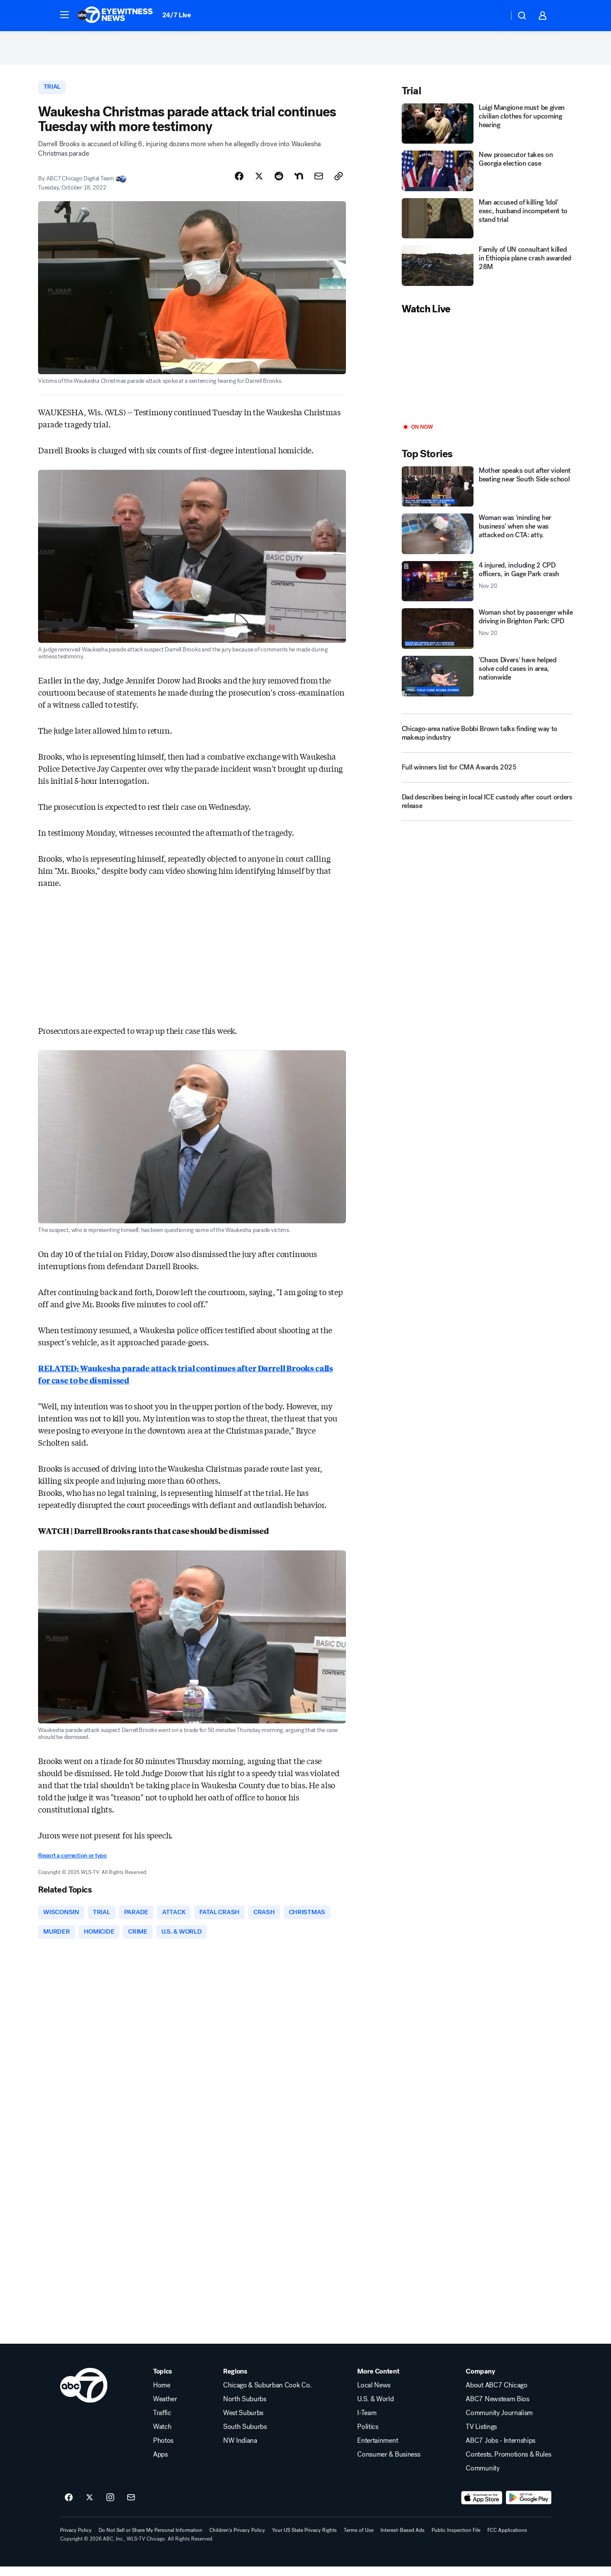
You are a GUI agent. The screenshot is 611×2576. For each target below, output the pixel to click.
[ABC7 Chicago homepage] (115, 15)
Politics (367, 2436)
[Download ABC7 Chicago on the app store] (481, 2508)
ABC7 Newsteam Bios (497, 2409)
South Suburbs (245, 2436)
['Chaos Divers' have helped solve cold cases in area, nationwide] (487, 681)
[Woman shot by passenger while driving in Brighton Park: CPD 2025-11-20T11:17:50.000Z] (487, 634)
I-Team (366, 2422)
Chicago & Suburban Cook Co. (267, 2395)
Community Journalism (499, 2422)
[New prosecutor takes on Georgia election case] (487, 177)
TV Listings (481, 2436)
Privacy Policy (76, 2540)
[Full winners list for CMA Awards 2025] (487, 776)
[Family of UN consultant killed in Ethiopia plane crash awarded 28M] (487, 271)
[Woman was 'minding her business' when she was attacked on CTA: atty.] (487, 540)
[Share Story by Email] (318, 183)
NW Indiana (240, 2450)
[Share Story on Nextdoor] (298, 183)
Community (482, 2478)
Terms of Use (359, 2540)
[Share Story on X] (259, 183)
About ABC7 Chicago (496, 2395)
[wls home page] (83, 2395)
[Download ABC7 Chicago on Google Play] (528, 2508)
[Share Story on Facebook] (239, 183)
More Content (378, 2381)
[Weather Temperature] (495, 15)
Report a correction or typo (72, 1862)
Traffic (162, 2422)
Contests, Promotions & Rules (508, 2464)
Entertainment (377, 2450)
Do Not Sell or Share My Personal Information (150, 2540)
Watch (162, 2436)
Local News (373, 2395)
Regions (235, 2381)
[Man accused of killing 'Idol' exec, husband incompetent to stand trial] (487, 224)
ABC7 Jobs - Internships (500, 2450)
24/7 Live (176, 14)
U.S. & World (375, 2409)
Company (480, 2381)
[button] (64, 14)
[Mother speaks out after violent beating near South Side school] (487, 492)
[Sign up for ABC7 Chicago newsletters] (131, 2507)
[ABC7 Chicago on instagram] (110, 2507)
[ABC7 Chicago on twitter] (89, 2507)
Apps (160, 2464)
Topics (162, 2381)
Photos (163, 2450)
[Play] (487, 375)
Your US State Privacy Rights (304, 2540)
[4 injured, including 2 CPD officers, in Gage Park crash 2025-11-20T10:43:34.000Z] (487, 587)
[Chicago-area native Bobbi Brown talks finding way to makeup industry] (487, 739)
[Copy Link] (338, 183)
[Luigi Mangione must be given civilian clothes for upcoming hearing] (487, 129)
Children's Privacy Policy (237, 2540)
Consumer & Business (388, 2464)
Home (161, 2395)
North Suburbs (244, 2409)
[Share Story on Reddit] (279, 183)
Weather (165, 2409)
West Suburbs (243, 2422)
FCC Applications (507, 2540)
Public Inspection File (456, 2540)
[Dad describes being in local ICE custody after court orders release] (487, 810)
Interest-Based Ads (403, 2540)
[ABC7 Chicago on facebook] (68, 2507)
